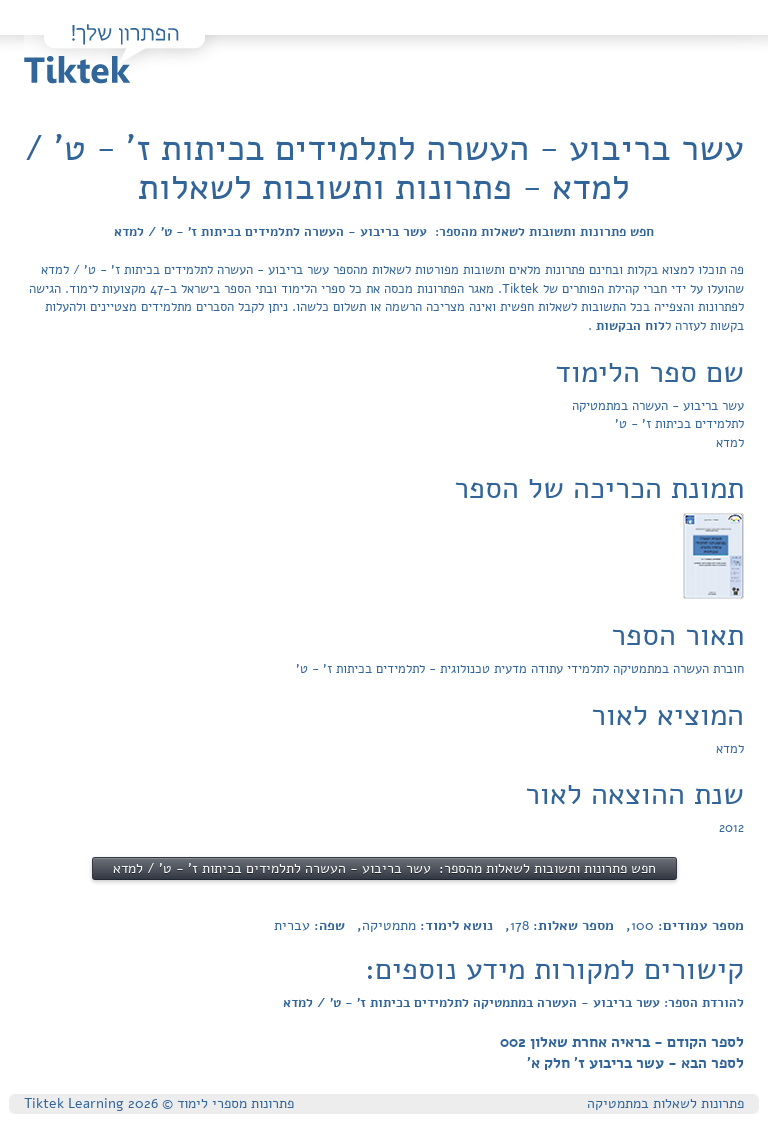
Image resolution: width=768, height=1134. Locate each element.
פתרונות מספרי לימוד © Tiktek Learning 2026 (159, 1103)
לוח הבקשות (628, 326)
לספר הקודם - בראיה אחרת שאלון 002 (622, 1042)
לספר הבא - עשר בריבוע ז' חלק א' (635, 1063)
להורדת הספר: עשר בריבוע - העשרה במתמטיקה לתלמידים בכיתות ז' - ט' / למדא (513, 1003)
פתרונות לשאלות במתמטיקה (665, 1103)
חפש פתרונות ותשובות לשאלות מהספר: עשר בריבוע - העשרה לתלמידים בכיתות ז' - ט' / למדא (384, 232)
